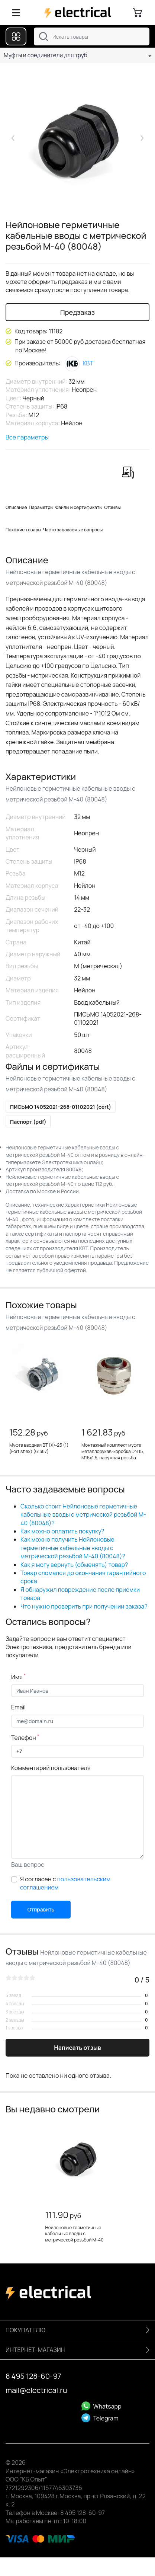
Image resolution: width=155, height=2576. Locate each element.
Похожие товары (23, 530)
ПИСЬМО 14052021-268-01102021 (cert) (60, 1106)
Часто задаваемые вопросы (73, 530)
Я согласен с (65, 1883)
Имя (18, 1677)
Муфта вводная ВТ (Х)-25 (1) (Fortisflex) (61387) (38, 1448)
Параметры (41, 507)
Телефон (25, 1738)
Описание (16, 507)
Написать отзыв (77, 2048)
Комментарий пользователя (51, 1768)
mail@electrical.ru (36, 2390)
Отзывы (112, 507)
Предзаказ (77, 312)
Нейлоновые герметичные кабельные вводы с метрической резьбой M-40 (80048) (74, 2236)
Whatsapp (101, 2406)
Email (18, 1707)
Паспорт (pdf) (28, 1121)
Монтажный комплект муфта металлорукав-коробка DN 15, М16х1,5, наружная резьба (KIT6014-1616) (112, 1454)
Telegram (100, 2418)
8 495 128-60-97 (33, 2376)
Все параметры (27, 437)
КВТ (79, 363)
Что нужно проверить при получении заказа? (84, 1606)
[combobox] (91, 36)
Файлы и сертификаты (79, 507)
